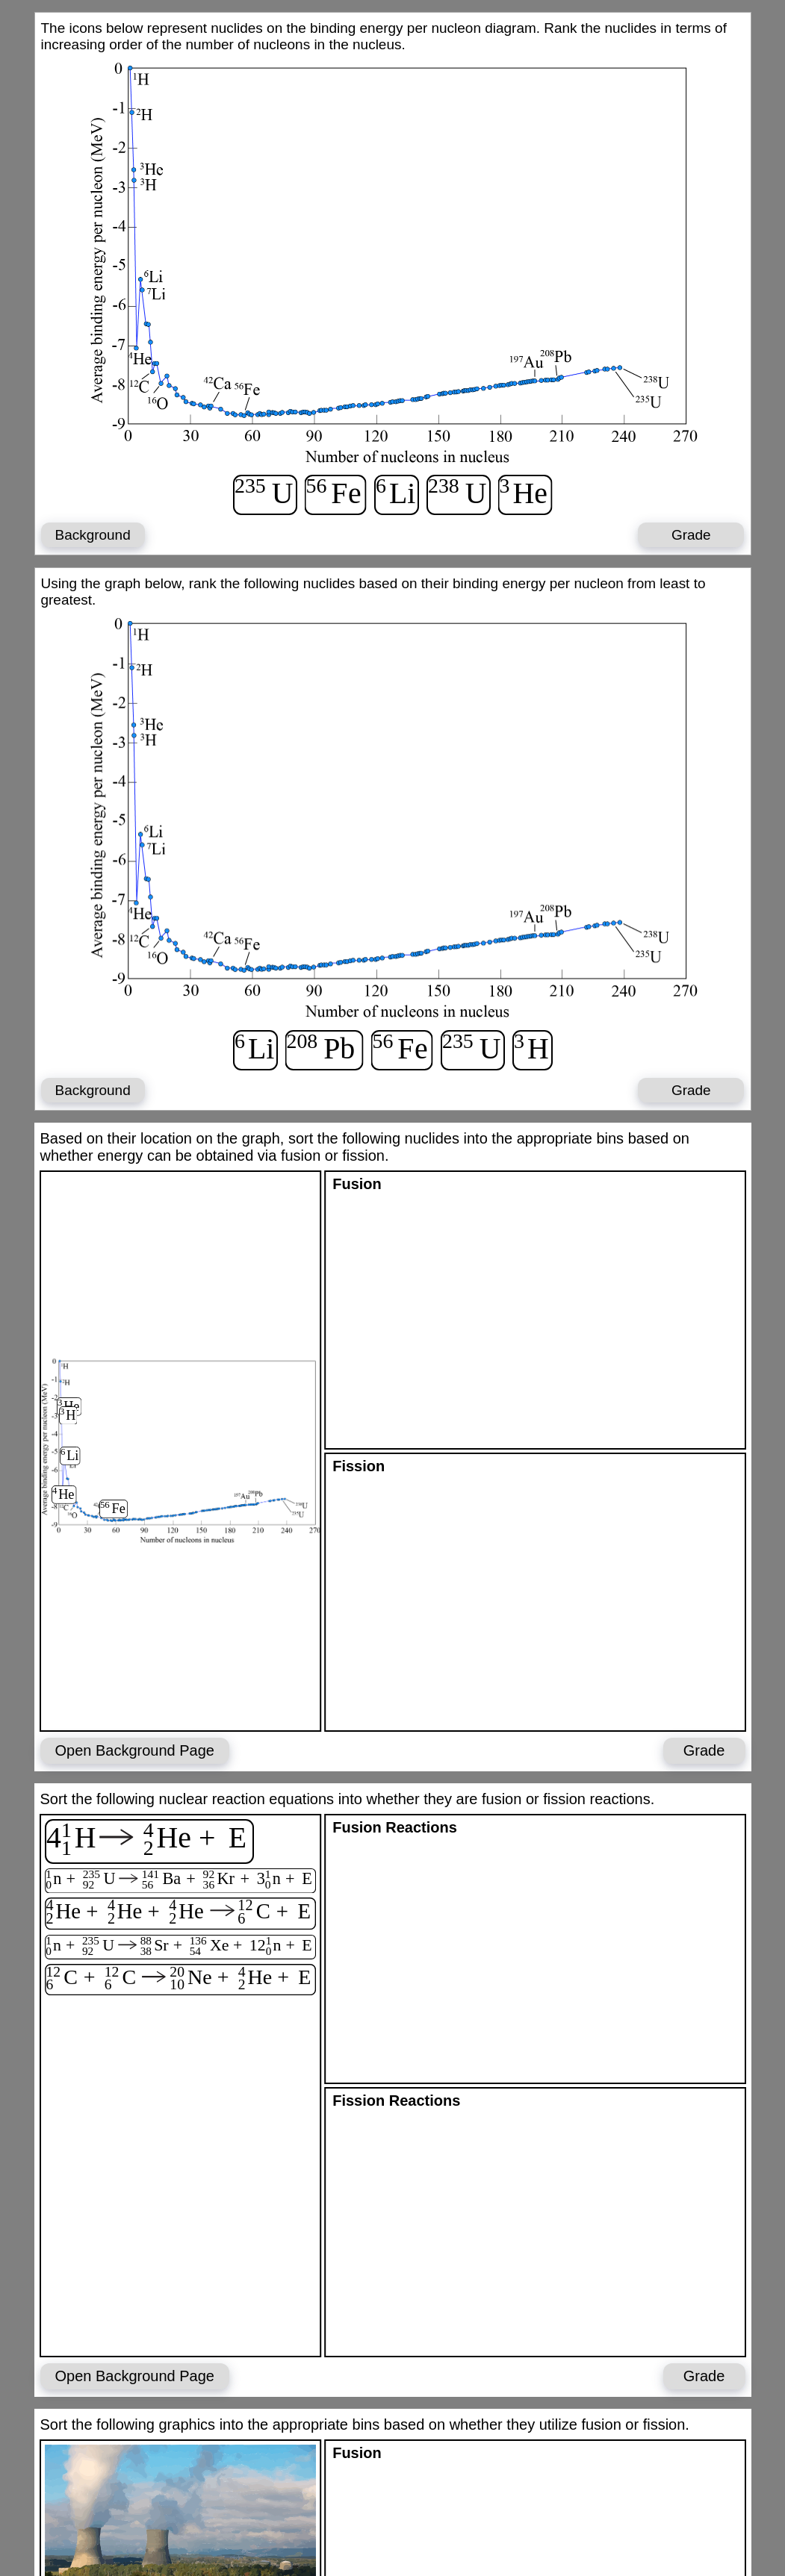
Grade (691, 535)
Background (92, 535)
